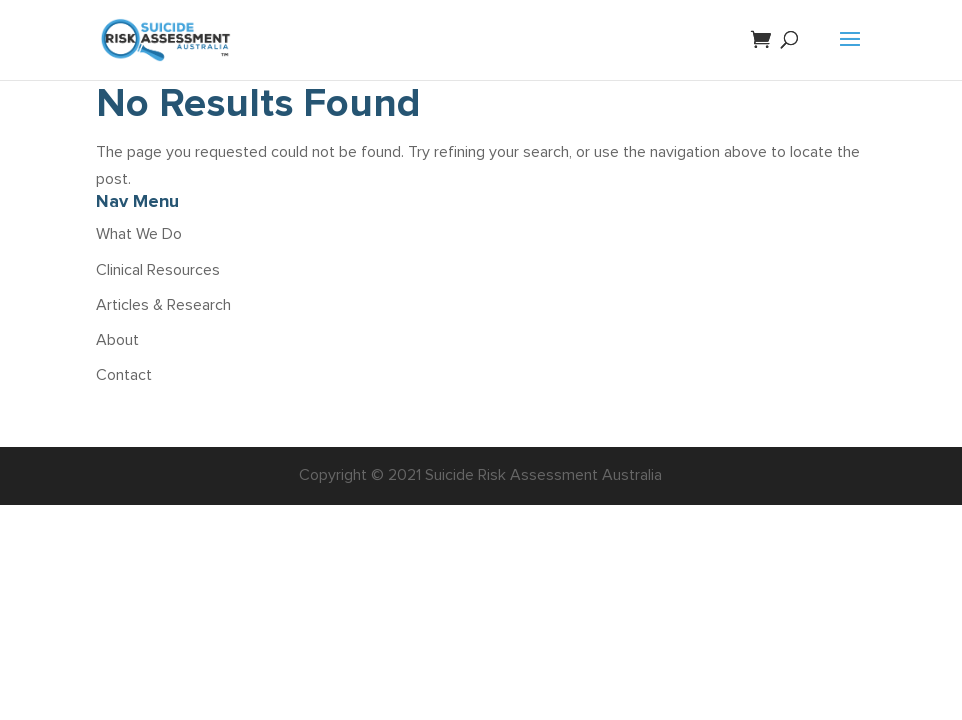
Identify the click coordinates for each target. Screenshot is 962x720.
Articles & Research (163, 305)
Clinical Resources (158, 270)
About (117, 340)
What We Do (139, 234)
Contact (124, 375)
